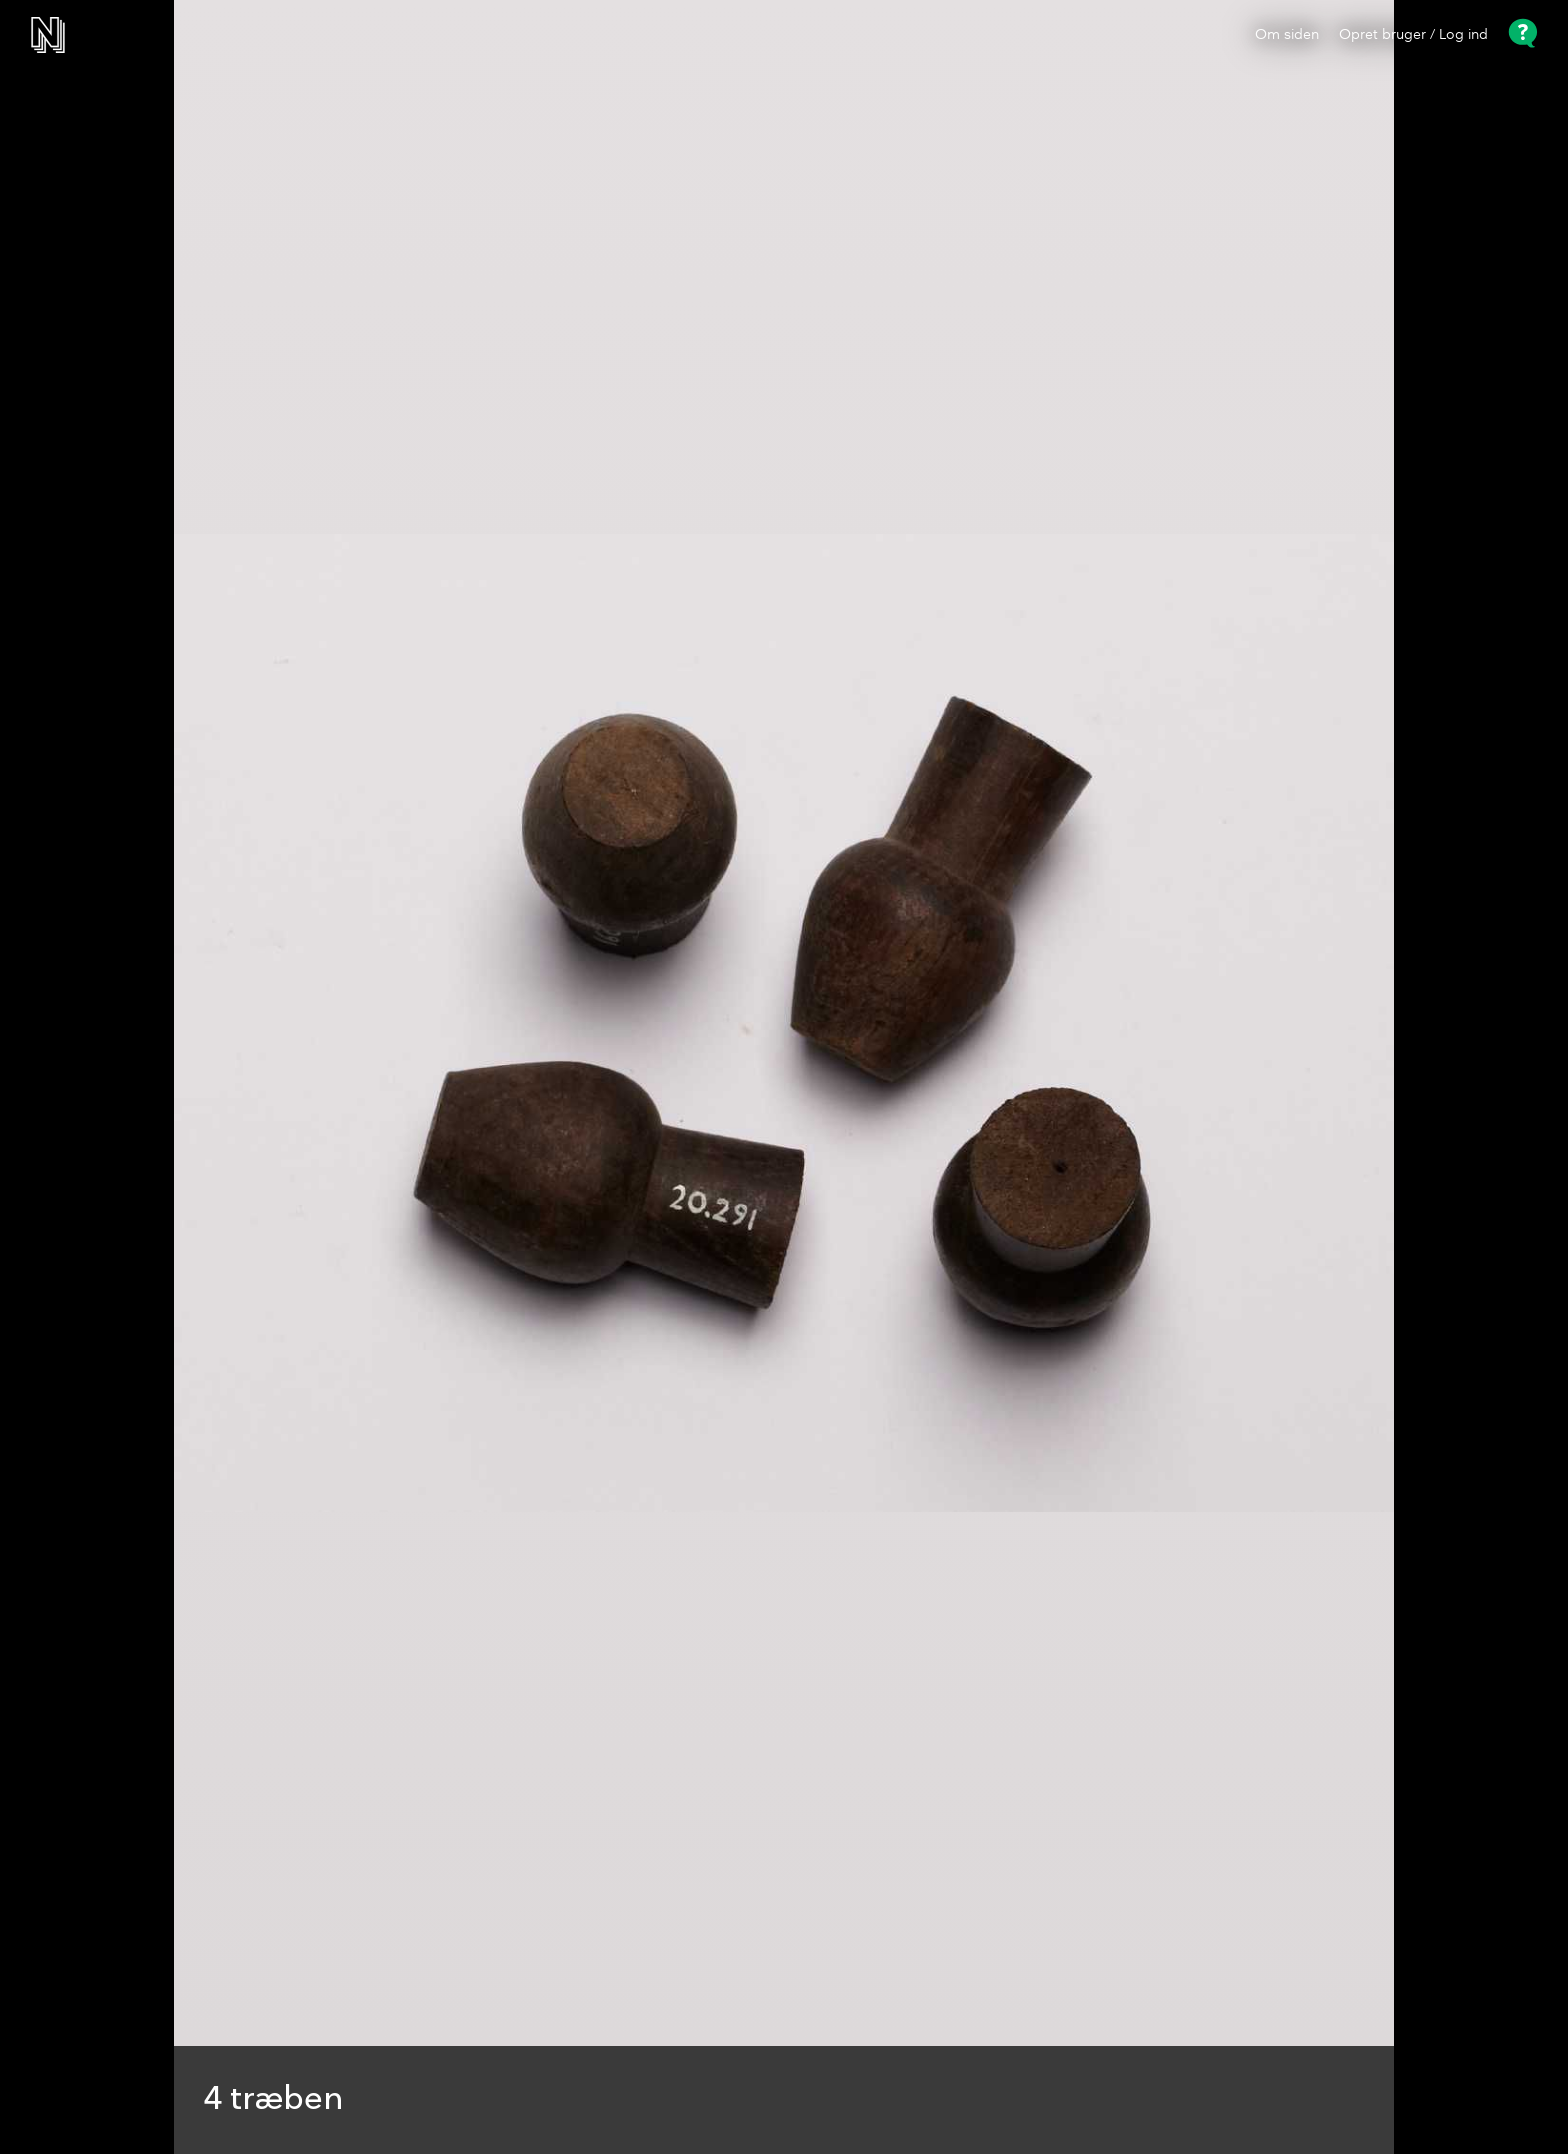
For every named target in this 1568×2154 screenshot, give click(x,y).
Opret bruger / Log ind (1413, 35)
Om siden (1287, 35)
